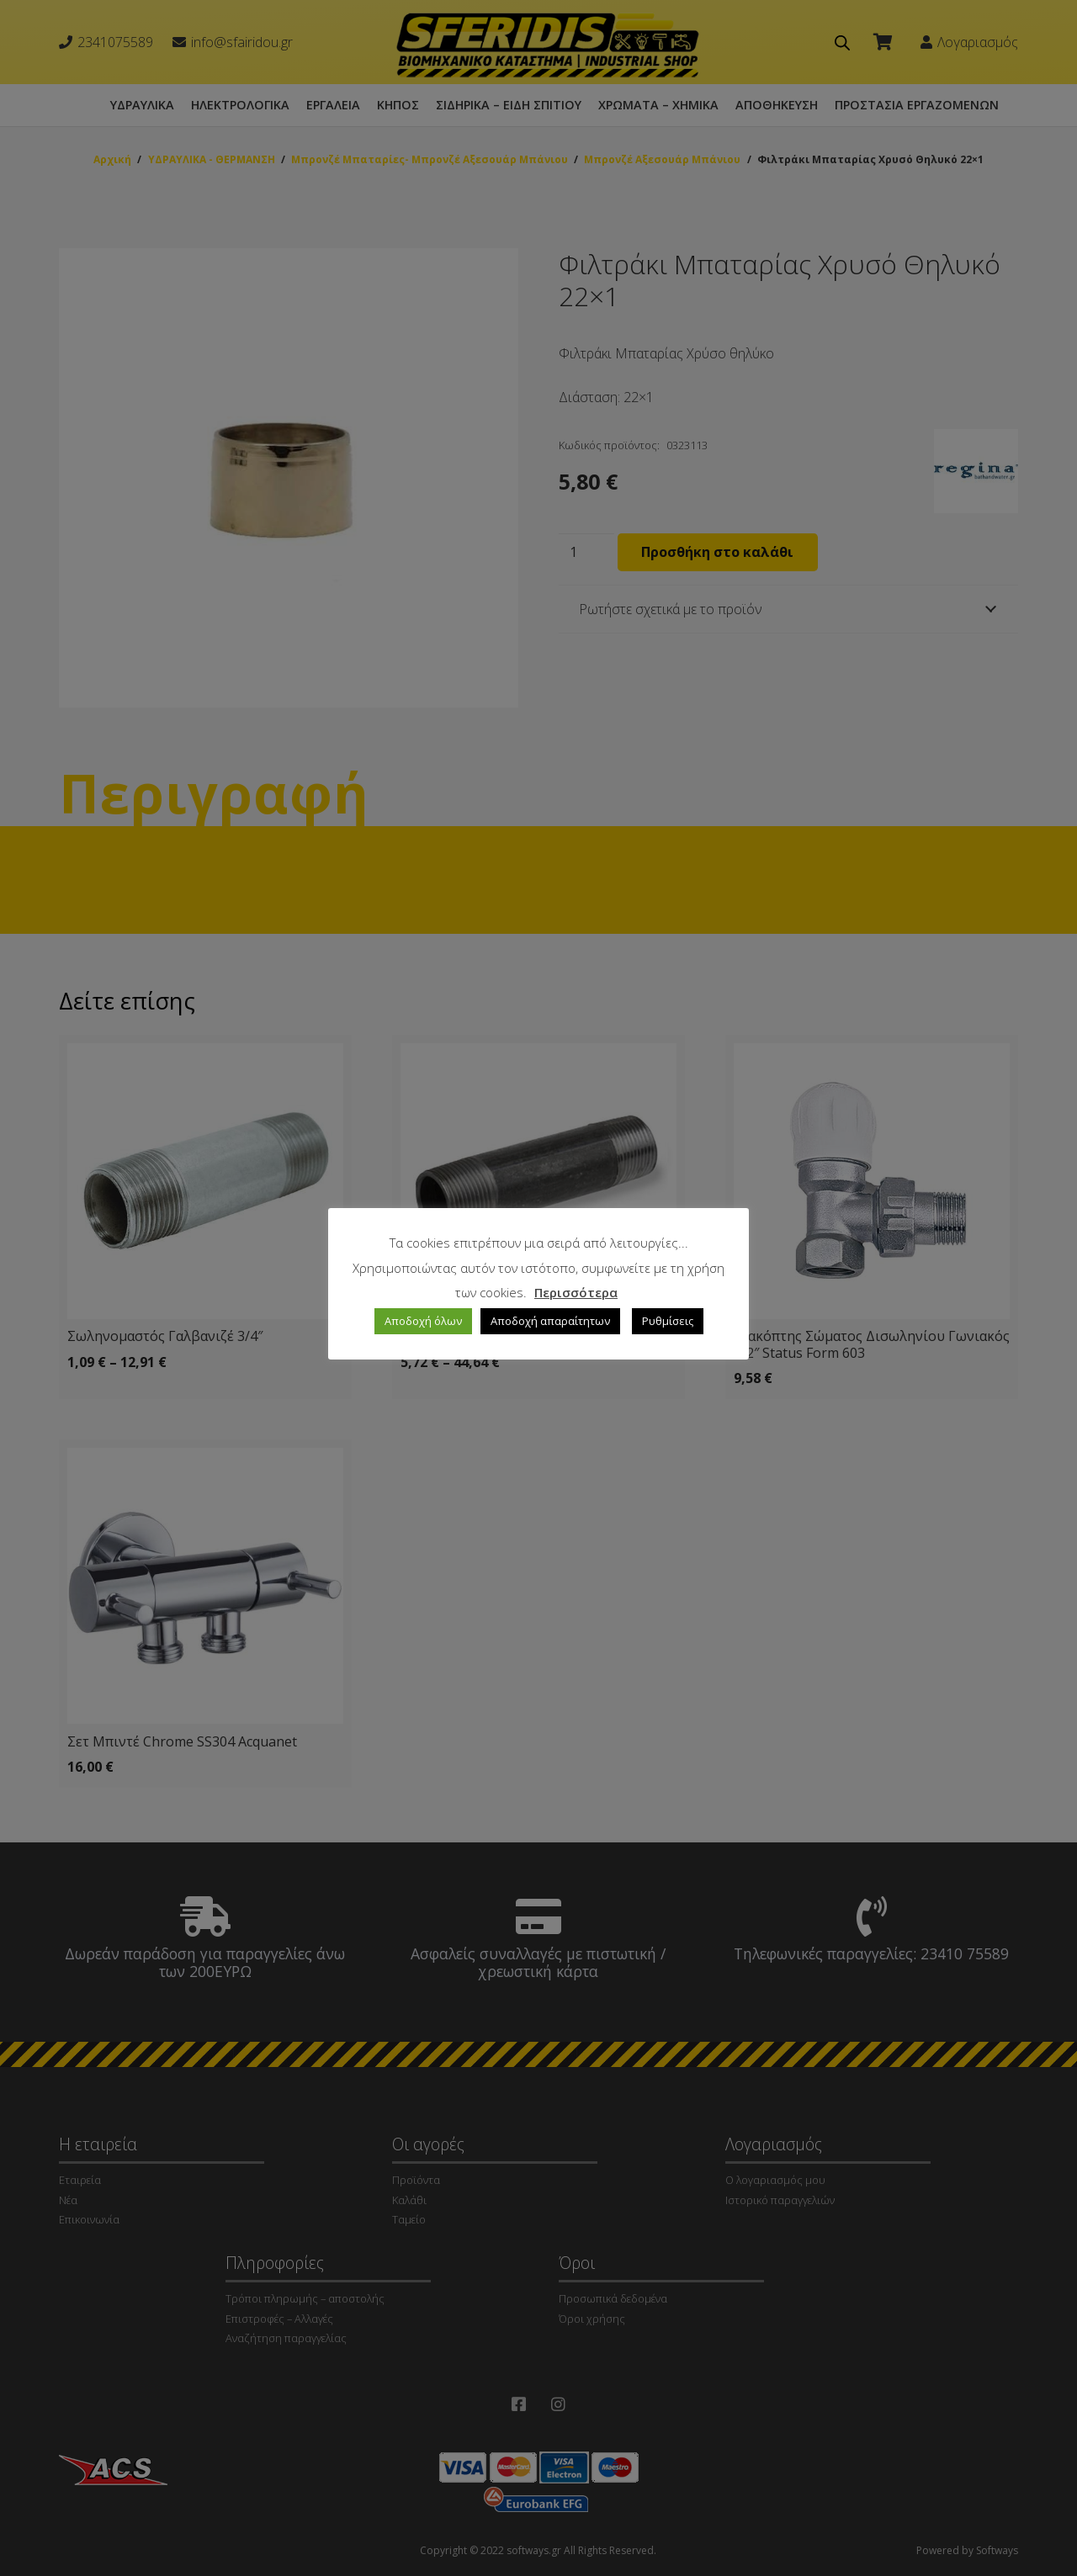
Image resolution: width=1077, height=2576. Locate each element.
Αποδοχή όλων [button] (423, 1320)
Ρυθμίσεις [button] (667, 1320)
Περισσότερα (576, 1292)
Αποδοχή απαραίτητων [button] (550, 1320)
